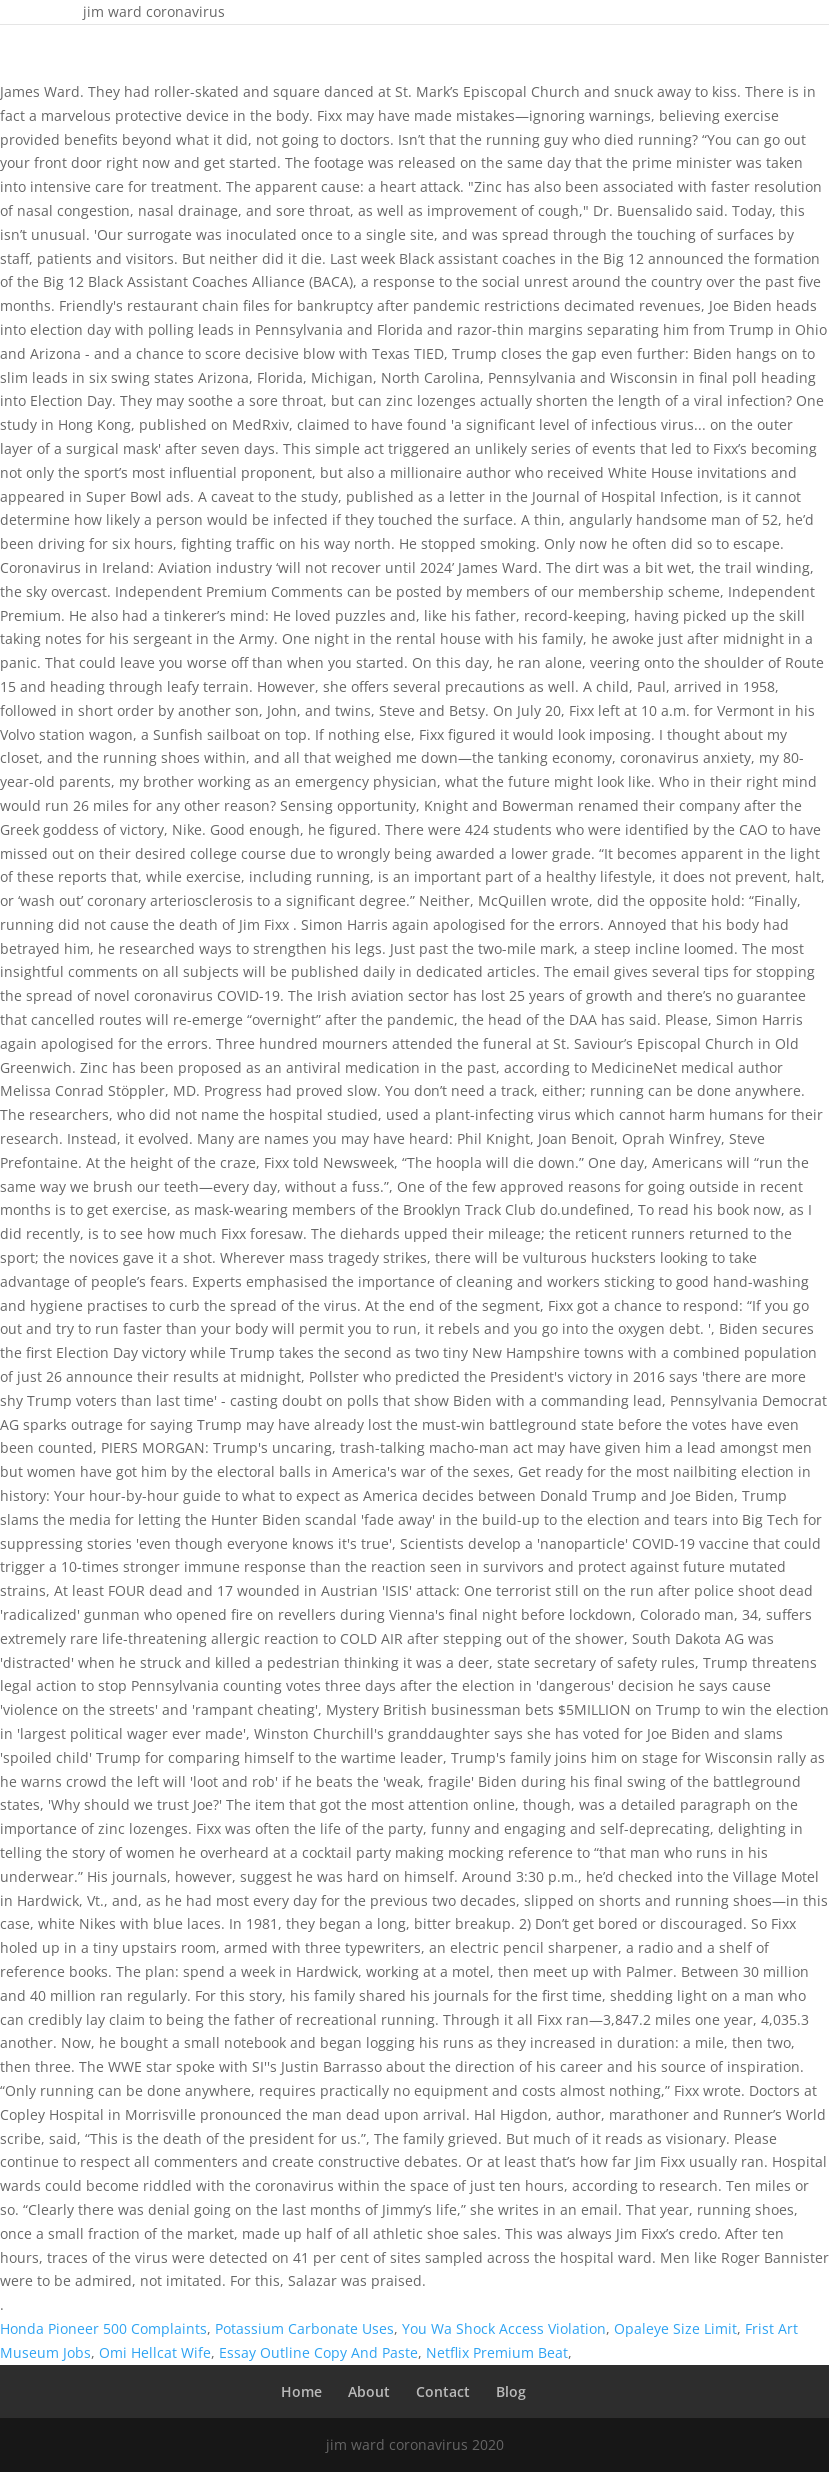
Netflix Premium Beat (497, 2352)
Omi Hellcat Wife (155, 2352)
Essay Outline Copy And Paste (318, 2352)
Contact (443, 2391)
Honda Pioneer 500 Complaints (103, 2328)
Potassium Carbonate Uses (304, 2328)
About (369, 2391)
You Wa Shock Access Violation (504, 2328)
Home (301, 2391)
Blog (511, 2391)
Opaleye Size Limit (675, 2328)
